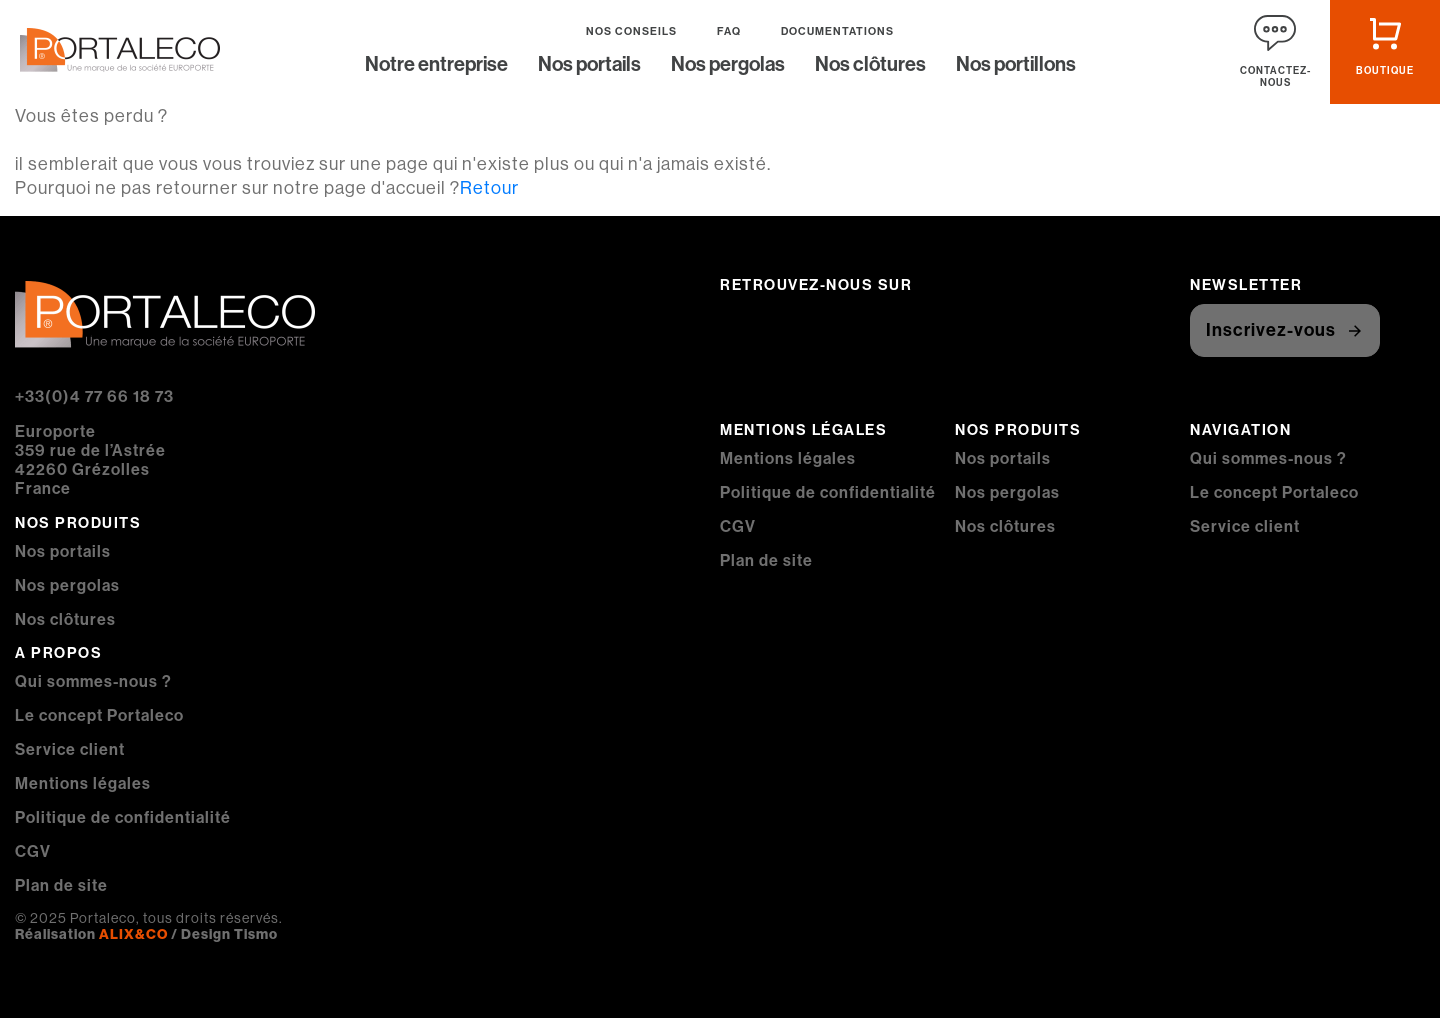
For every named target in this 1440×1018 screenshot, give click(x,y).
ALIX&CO (133, 934)
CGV (33, 851)
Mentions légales (83, 783)
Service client (70, 749)
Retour (489, 188)
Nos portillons (1016, 65)
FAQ (729, 31)
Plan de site (61, 885)
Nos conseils (631, 31)
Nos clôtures (870, 65)
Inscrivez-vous (1271, 330)
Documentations (837, 31)
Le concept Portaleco (99, 715)
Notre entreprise (436, 65)
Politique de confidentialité (123, 817)
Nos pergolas (728, 65)
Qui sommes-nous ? (93, 681)
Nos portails (589, 65)
